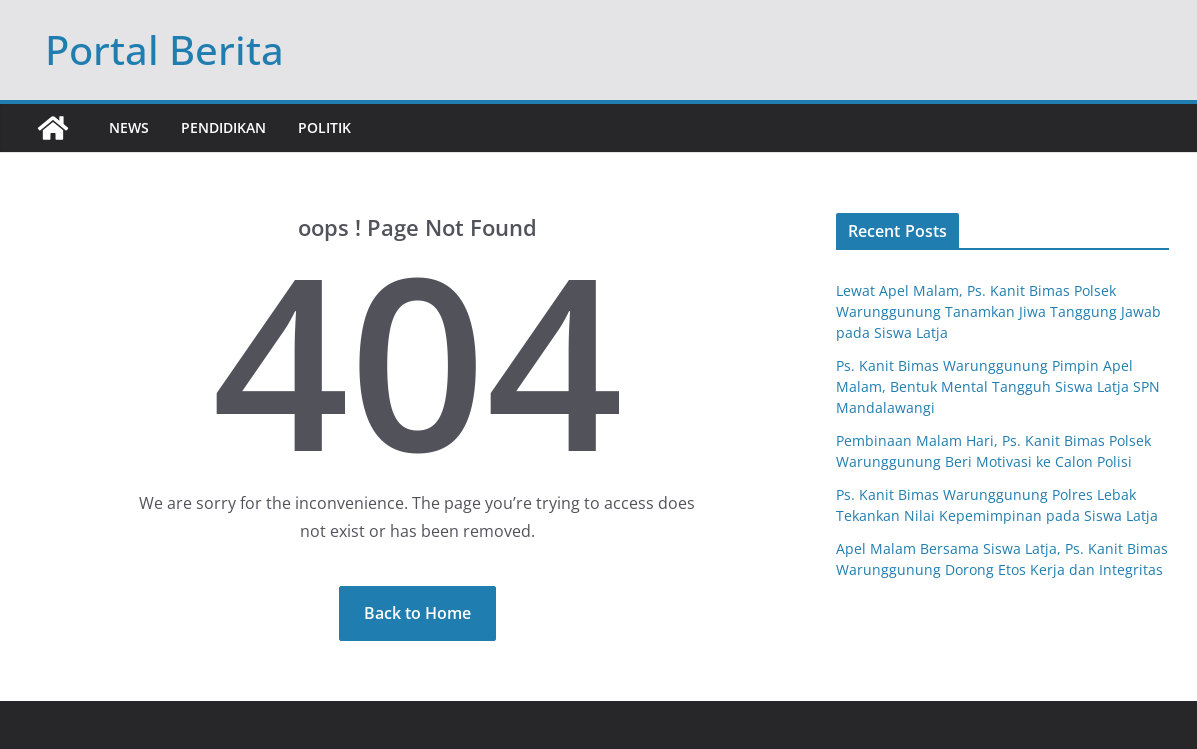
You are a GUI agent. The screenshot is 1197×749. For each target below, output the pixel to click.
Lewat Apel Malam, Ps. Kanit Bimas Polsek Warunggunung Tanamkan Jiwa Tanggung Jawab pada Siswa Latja (998, 311)
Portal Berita (164, 49)
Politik (324, 127)
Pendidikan (223, 127)
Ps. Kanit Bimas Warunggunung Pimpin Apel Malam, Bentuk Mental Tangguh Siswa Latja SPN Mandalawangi (998, 386)
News (129, 127)
